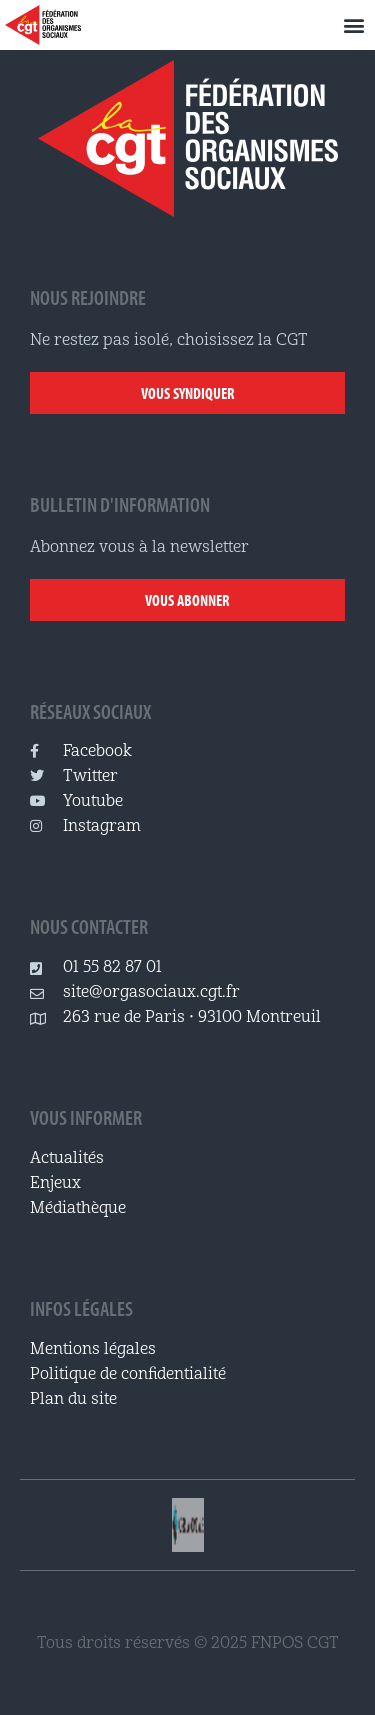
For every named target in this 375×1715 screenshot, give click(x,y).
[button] (353, 25)
